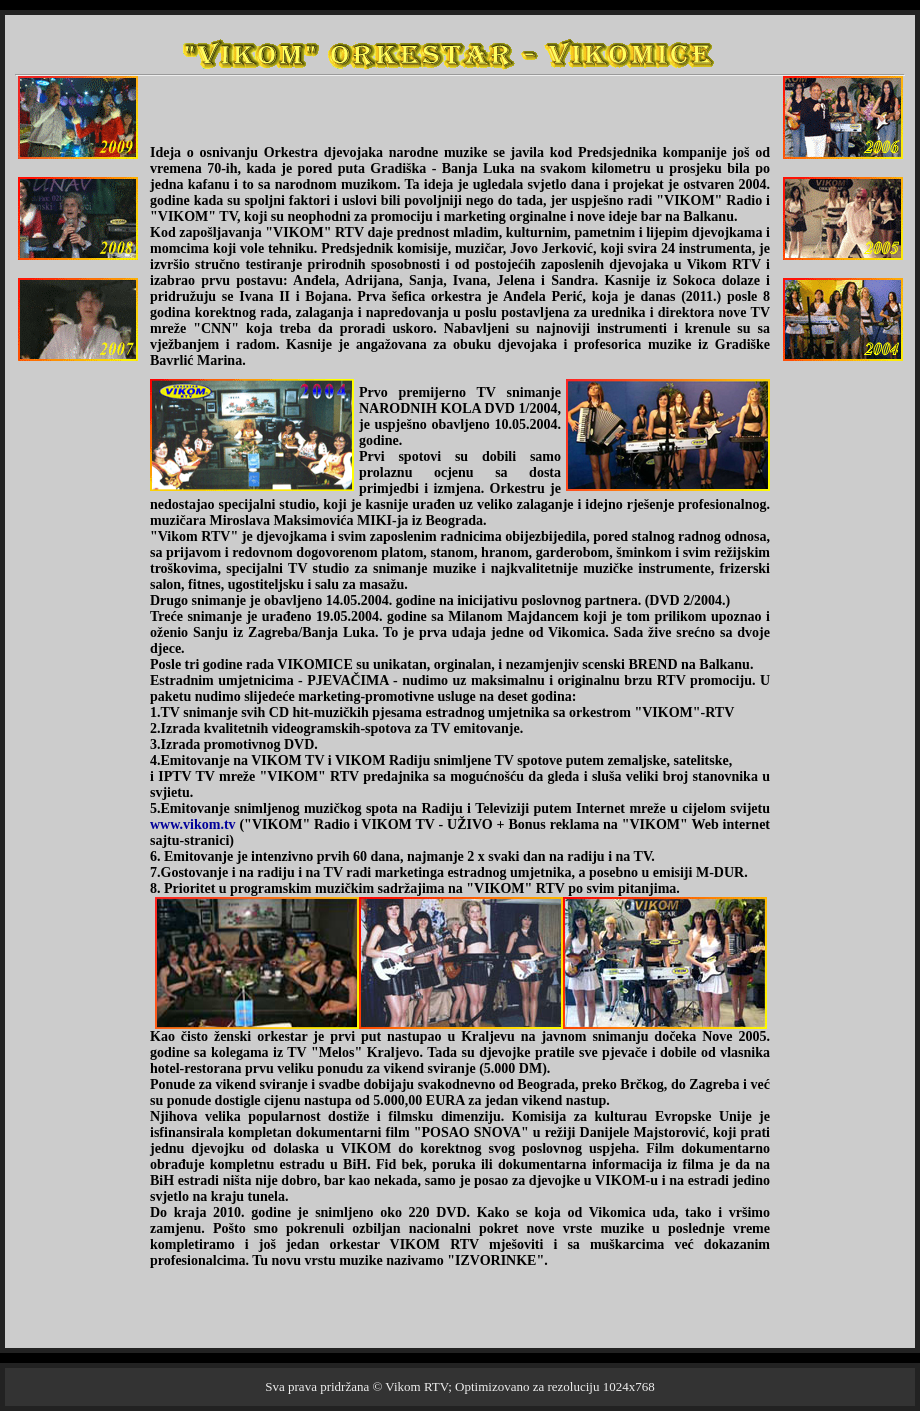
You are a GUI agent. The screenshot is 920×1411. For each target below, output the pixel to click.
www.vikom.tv (194, 824)
